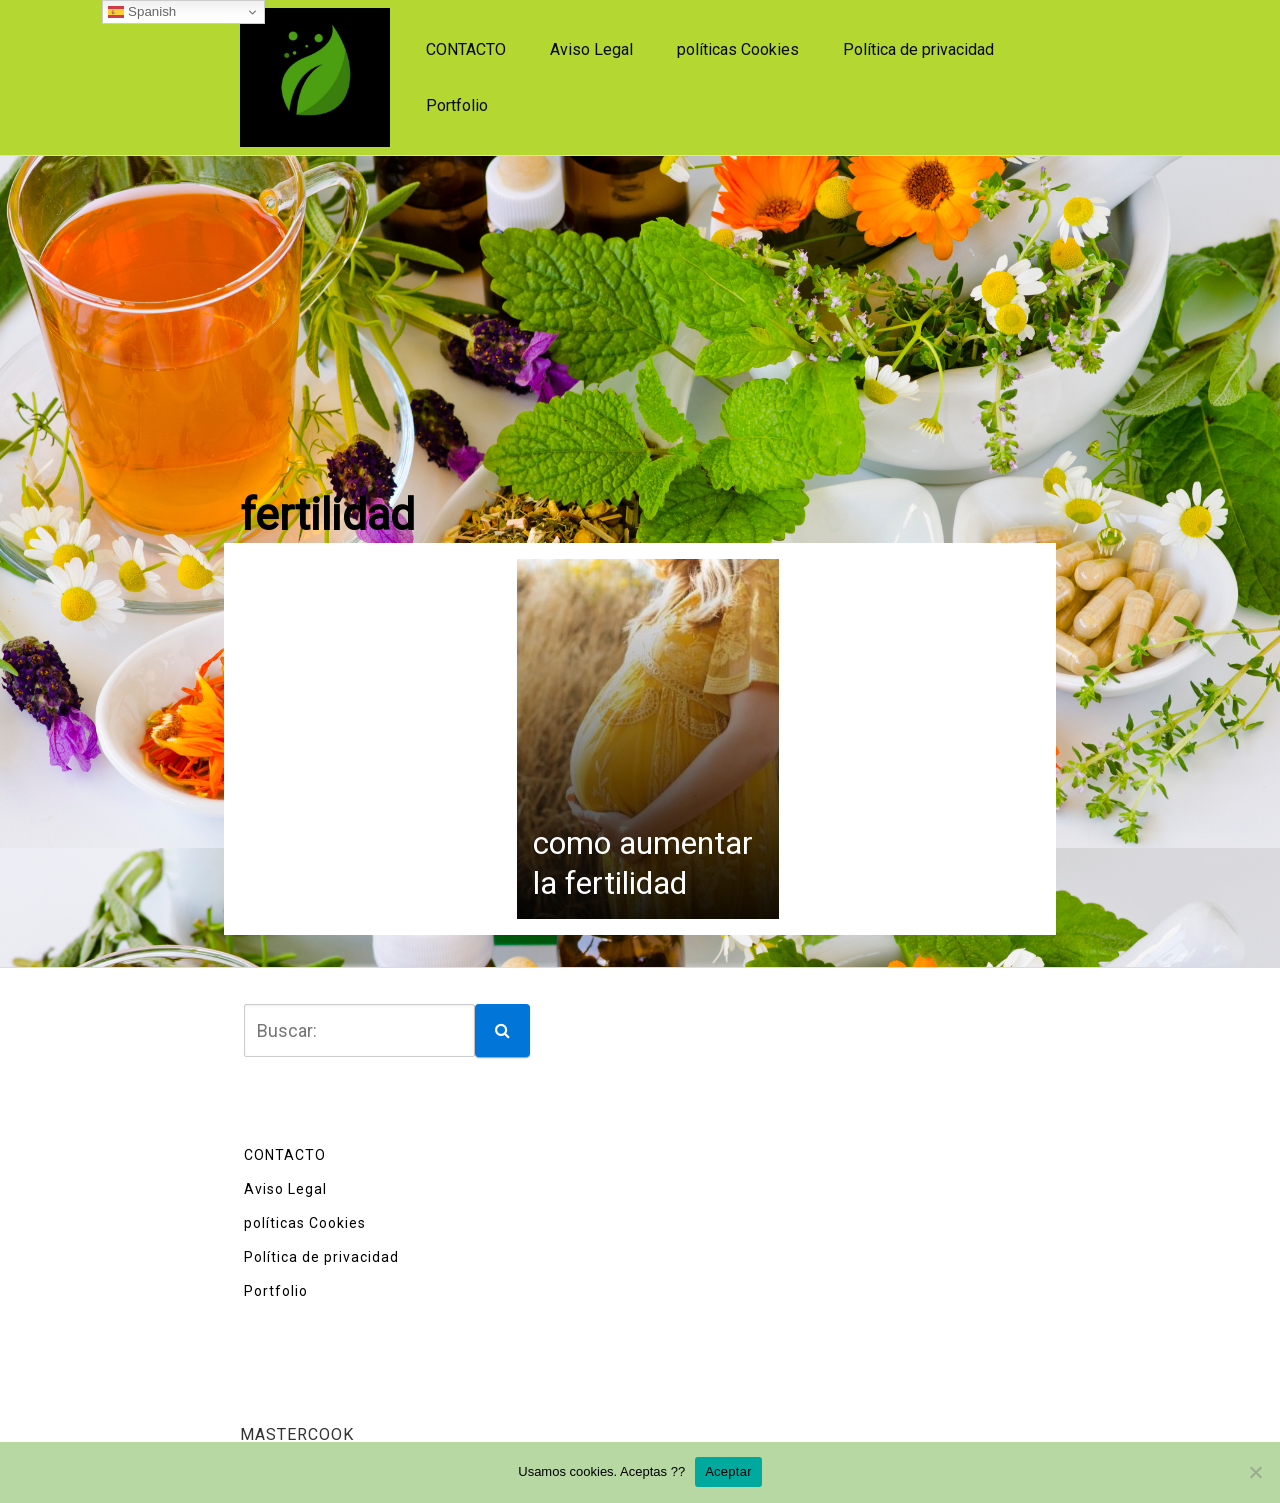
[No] (1255, 1472)
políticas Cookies (738, 49)
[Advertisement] (640, 306)
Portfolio (457, 105)
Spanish (142, 12)
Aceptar (728, 1471)
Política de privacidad (918, 49)
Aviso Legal (591, 49)
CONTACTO (466, 49)
